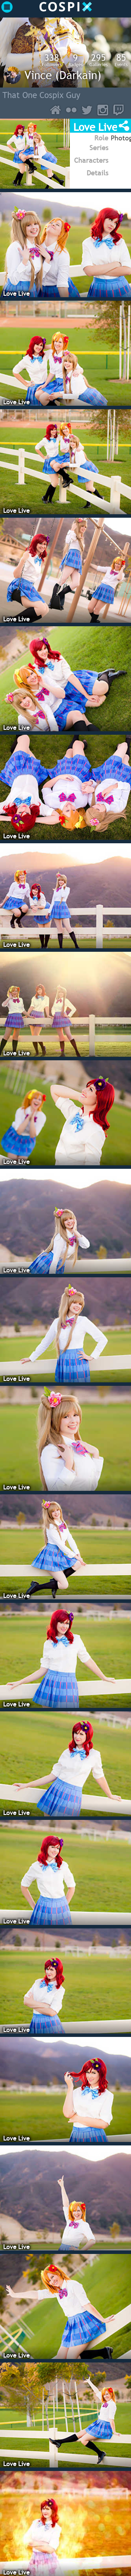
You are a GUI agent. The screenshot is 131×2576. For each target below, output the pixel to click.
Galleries (98, 60)
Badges (75, 60)
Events (121, 60)
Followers (51, 60)
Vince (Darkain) (62, 75)
